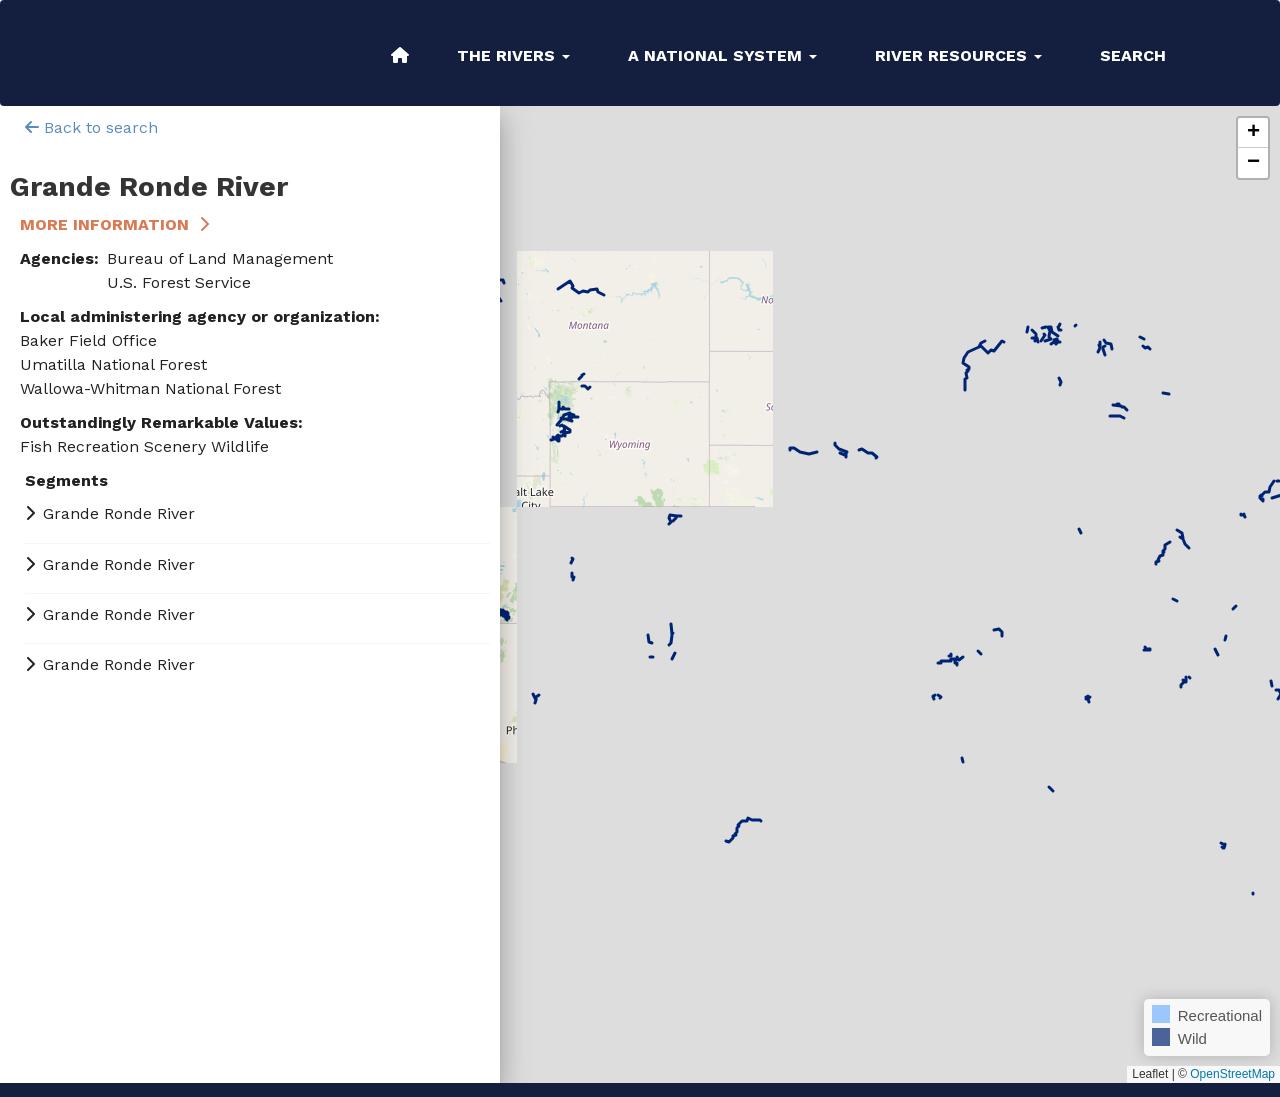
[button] (1253, 133)
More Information (104, 224)
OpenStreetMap (1232, 1074)
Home (400, 55)
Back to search (91, 127)
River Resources (958, 55)
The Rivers (513, 55)
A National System (722, 55)
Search (1133, 55)
